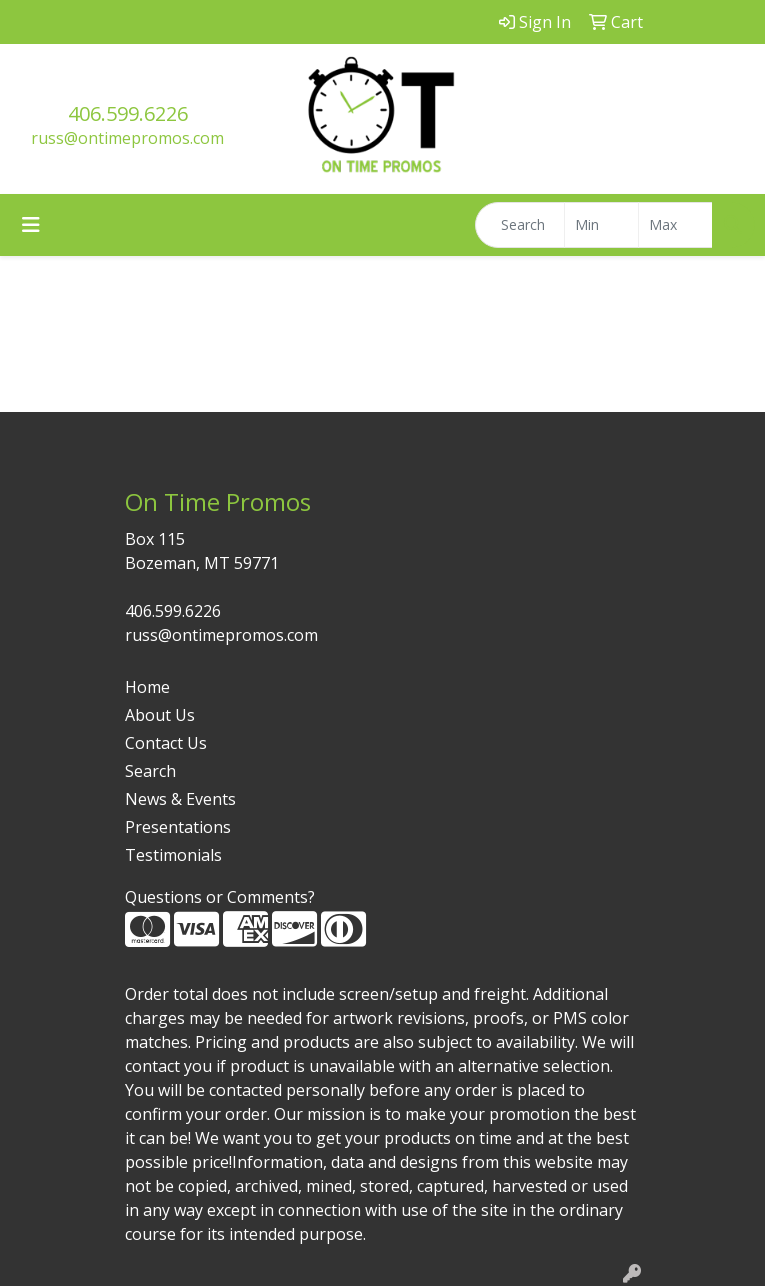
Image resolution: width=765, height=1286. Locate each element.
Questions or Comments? (220, 897)
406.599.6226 (128, 113)
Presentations (178, 827)
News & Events (180, 799)
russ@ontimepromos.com (127, 138)
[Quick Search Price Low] (601, 225)
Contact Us (166, 743)
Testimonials (173, 855)
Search (150, 771)
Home (147, 687)
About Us (160, 715)
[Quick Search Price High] (675, 225)
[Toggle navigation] (31, 225)
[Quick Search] (520, 225)
